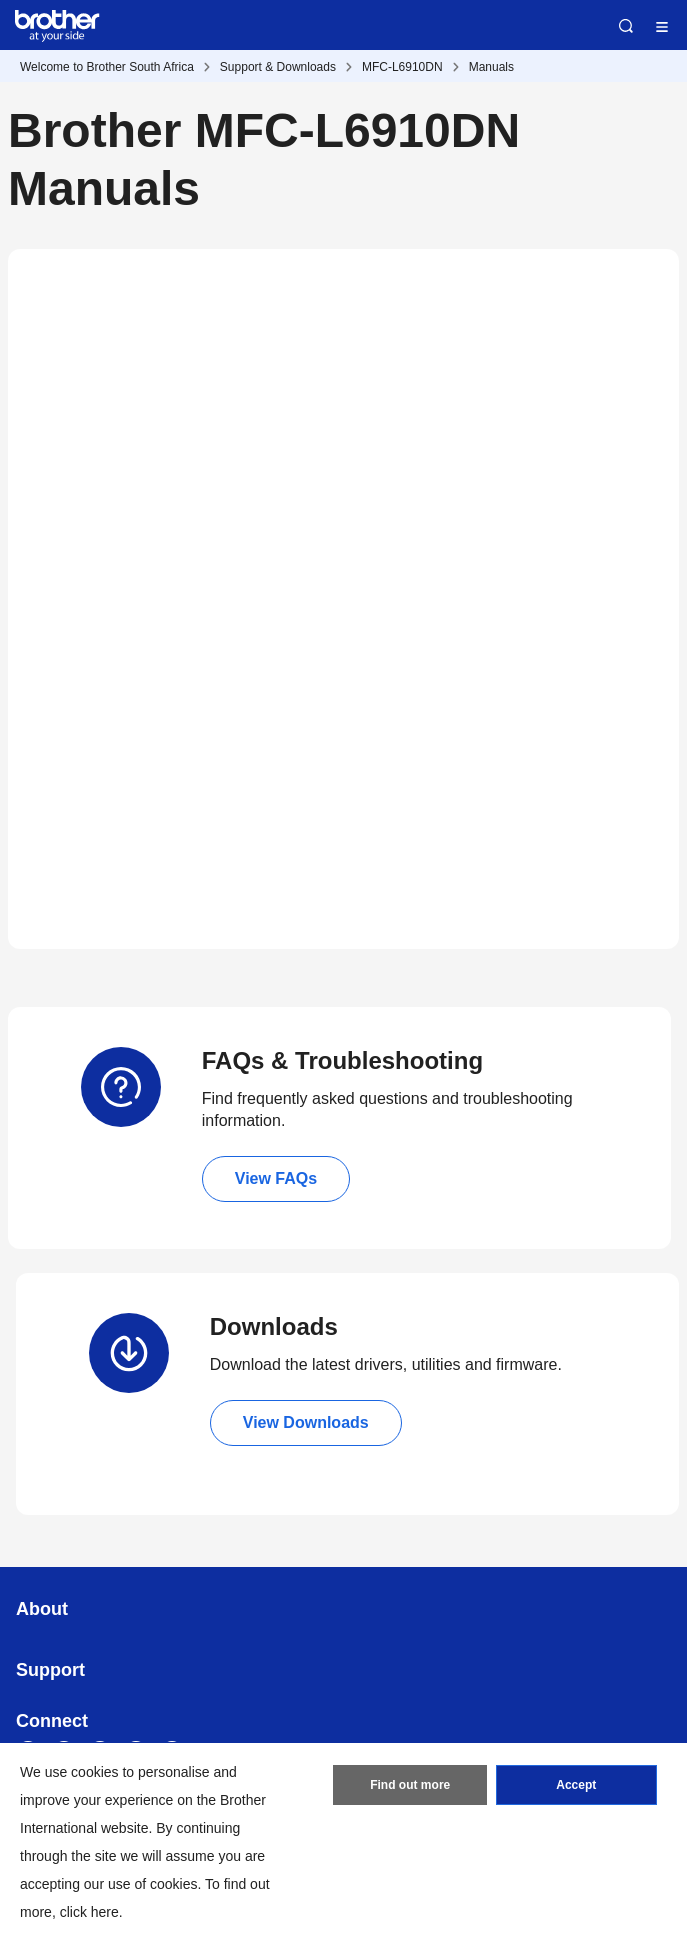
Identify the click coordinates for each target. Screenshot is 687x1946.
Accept (576, 1785)
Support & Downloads (278, 67)
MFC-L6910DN (402, 67)
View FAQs (276, 1178)
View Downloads (306, 1422)
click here (89, 1912)
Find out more (410, 1785)
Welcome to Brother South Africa (107, 67)
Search (626, 26)
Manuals (491, 67)
